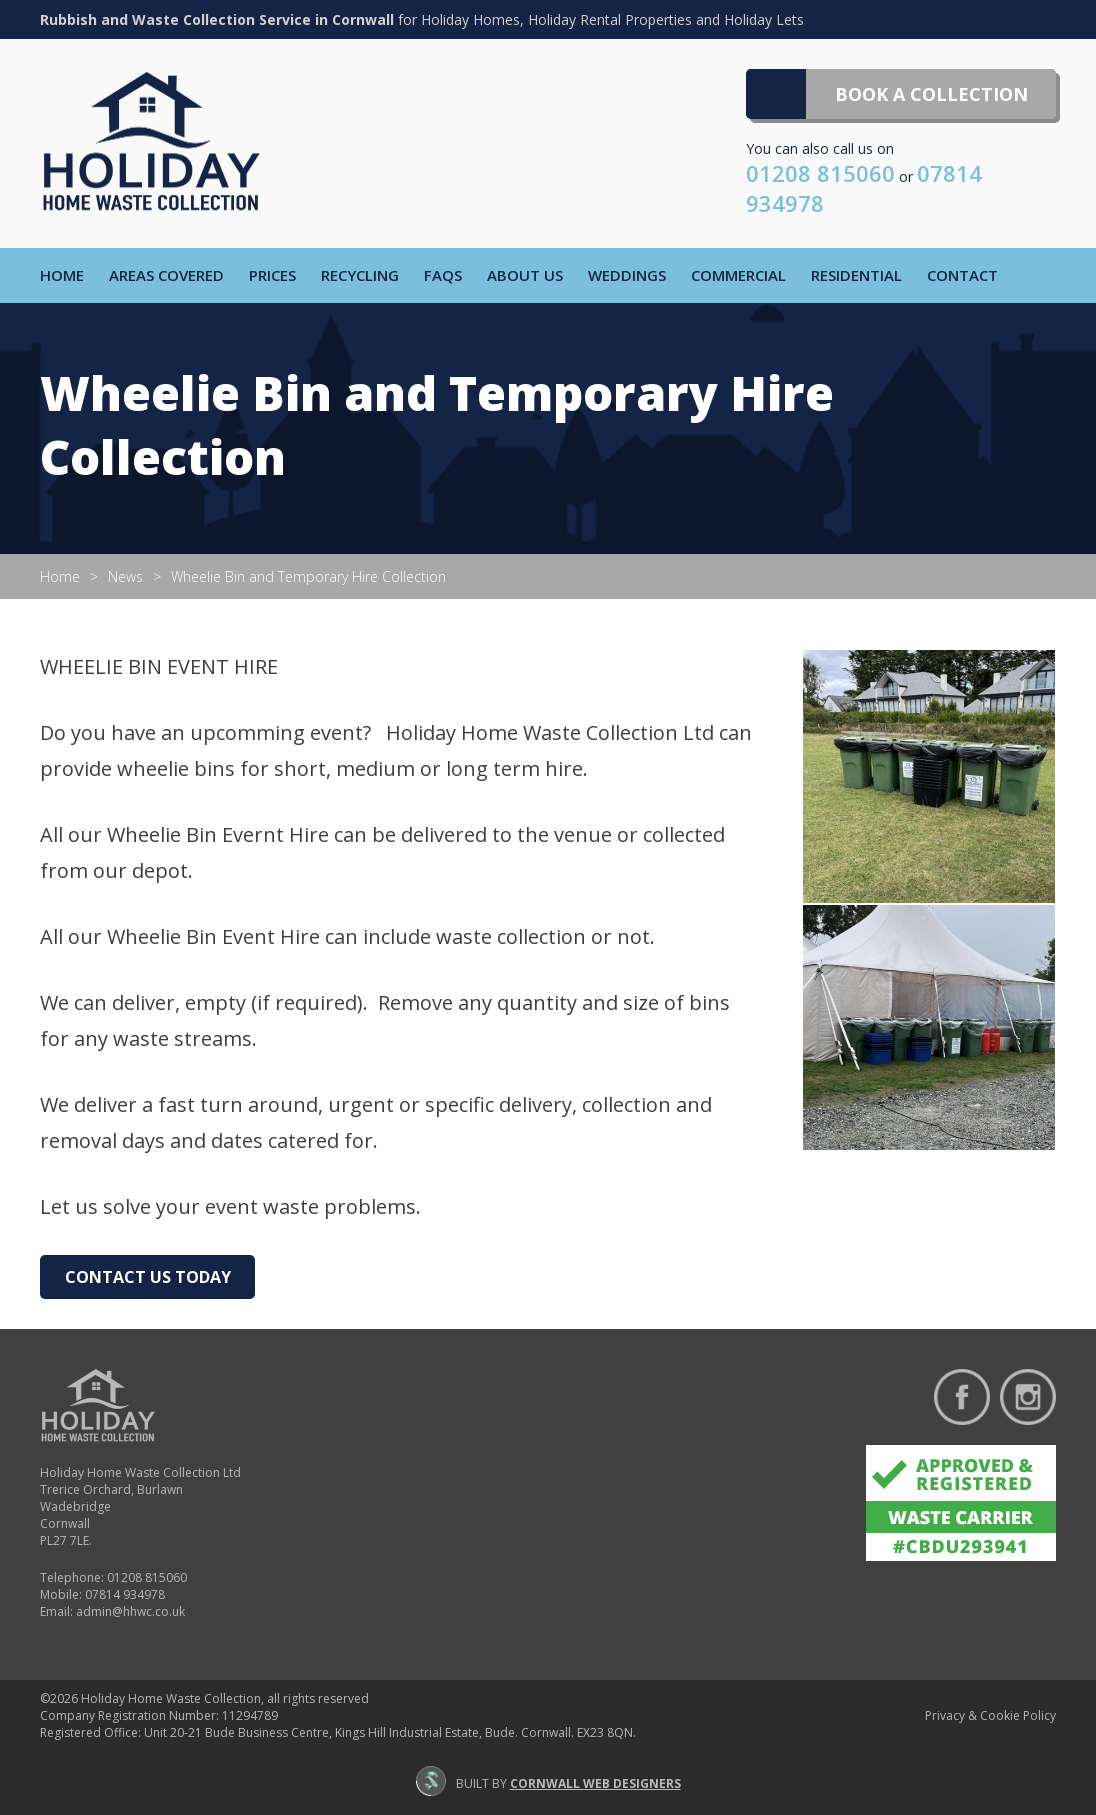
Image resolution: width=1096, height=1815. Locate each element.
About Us (525, 275)
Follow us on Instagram (1028, 1397)
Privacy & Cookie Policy (990, 1715)
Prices (272, 275)
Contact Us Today (148, 1277)
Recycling (360, 275)
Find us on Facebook (962, 1397)
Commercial (738, 275)
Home (62, 275)
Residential (856, 275)
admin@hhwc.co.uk (130, 1611)
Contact (962, 275)
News (125, 576)
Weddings (627, 275)
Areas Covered (166, 275)
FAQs (443, 275)
